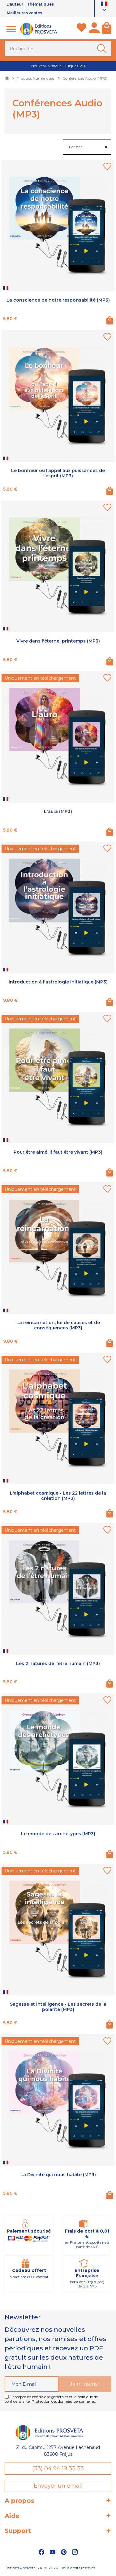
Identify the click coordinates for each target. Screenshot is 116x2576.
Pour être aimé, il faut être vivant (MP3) (58, 1152)
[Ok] (103, 49)
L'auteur (16, 4)
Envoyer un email (58, 2486)
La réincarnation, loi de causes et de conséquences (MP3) (58, 1325)
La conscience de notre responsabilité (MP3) (58, 300)
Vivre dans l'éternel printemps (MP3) (58, 641)
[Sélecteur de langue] (104, 8)
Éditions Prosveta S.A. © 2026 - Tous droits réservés (50, 2568)
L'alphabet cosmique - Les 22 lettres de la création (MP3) (58, 1496)
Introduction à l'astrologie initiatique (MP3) (58, 982)
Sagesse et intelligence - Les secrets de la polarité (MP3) (58, 2007)
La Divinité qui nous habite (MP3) (58, 2175)
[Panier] (106, 30)
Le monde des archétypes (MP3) (58, 1834)
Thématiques (44, 4)
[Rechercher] (58, 49)
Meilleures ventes (26, 13)
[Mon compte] (94, 30)
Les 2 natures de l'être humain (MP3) (58, 1664)
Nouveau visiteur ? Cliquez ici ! (58, 66)
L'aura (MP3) (58, 812)
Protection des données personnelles (63, 2402)
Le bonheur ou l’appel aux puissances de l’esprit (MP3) (58, 473)
